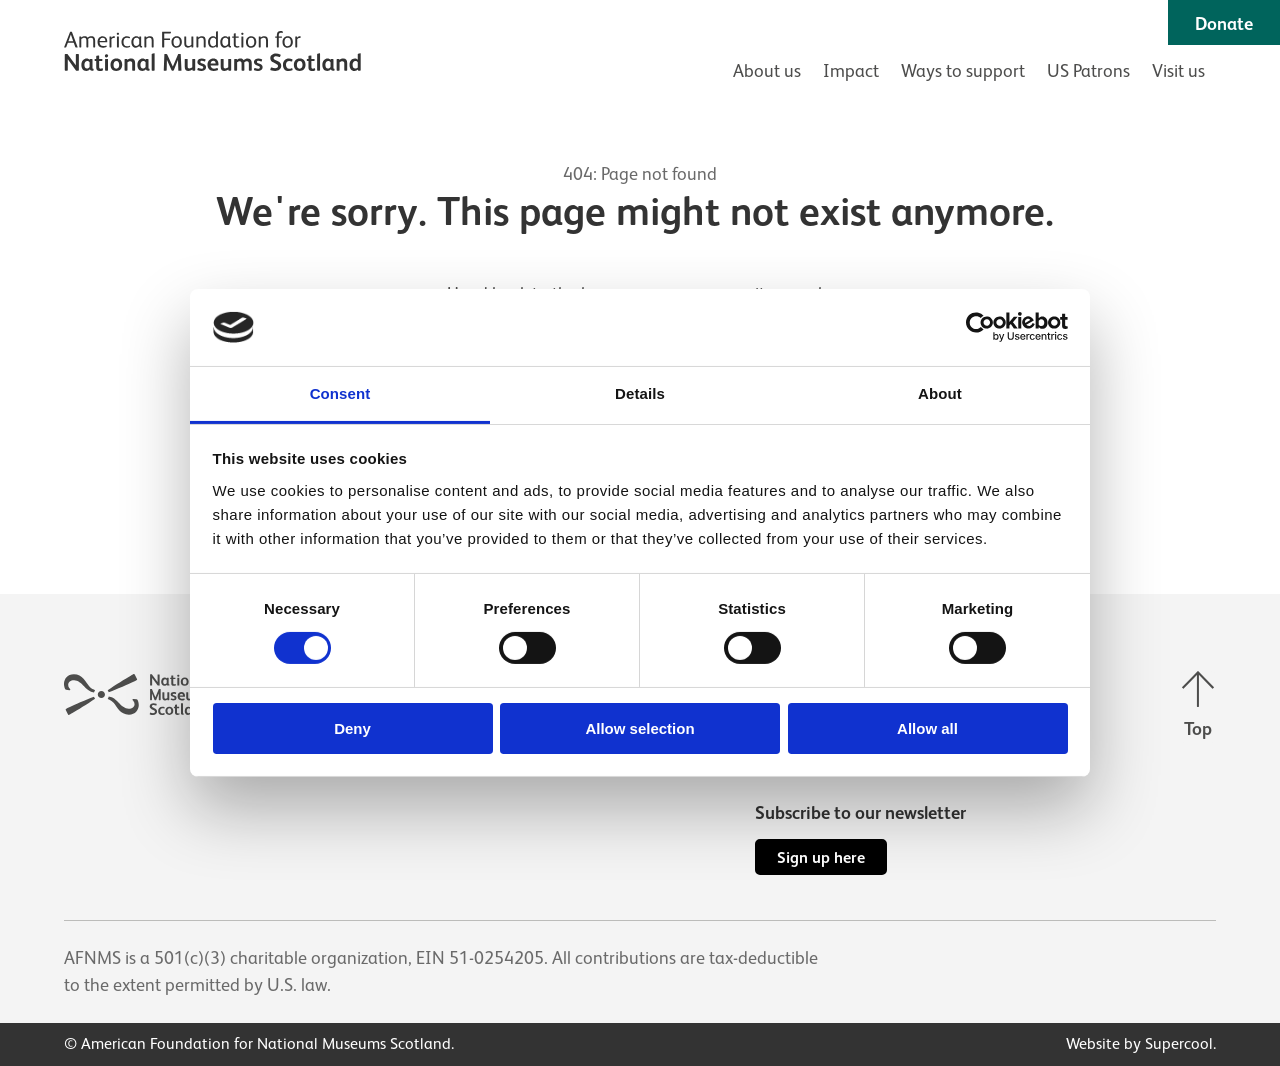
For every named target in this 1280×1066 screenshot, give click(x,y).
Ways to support (963, 71)
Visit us (1178, 71)
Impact (851, 71)
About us (767, 71)
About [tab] (940, 393)
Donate (1224, 24)
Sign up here (821, 857)
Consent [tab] (340, 393)
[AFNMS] (212, 54)
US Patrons (1088, 71)
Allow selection (639, 728)
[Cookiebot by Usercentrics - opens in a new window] (980, 327)
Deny (352, 728)
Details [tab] (640, 393)
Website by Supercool (1139, 1044)
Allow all (927, 728)
